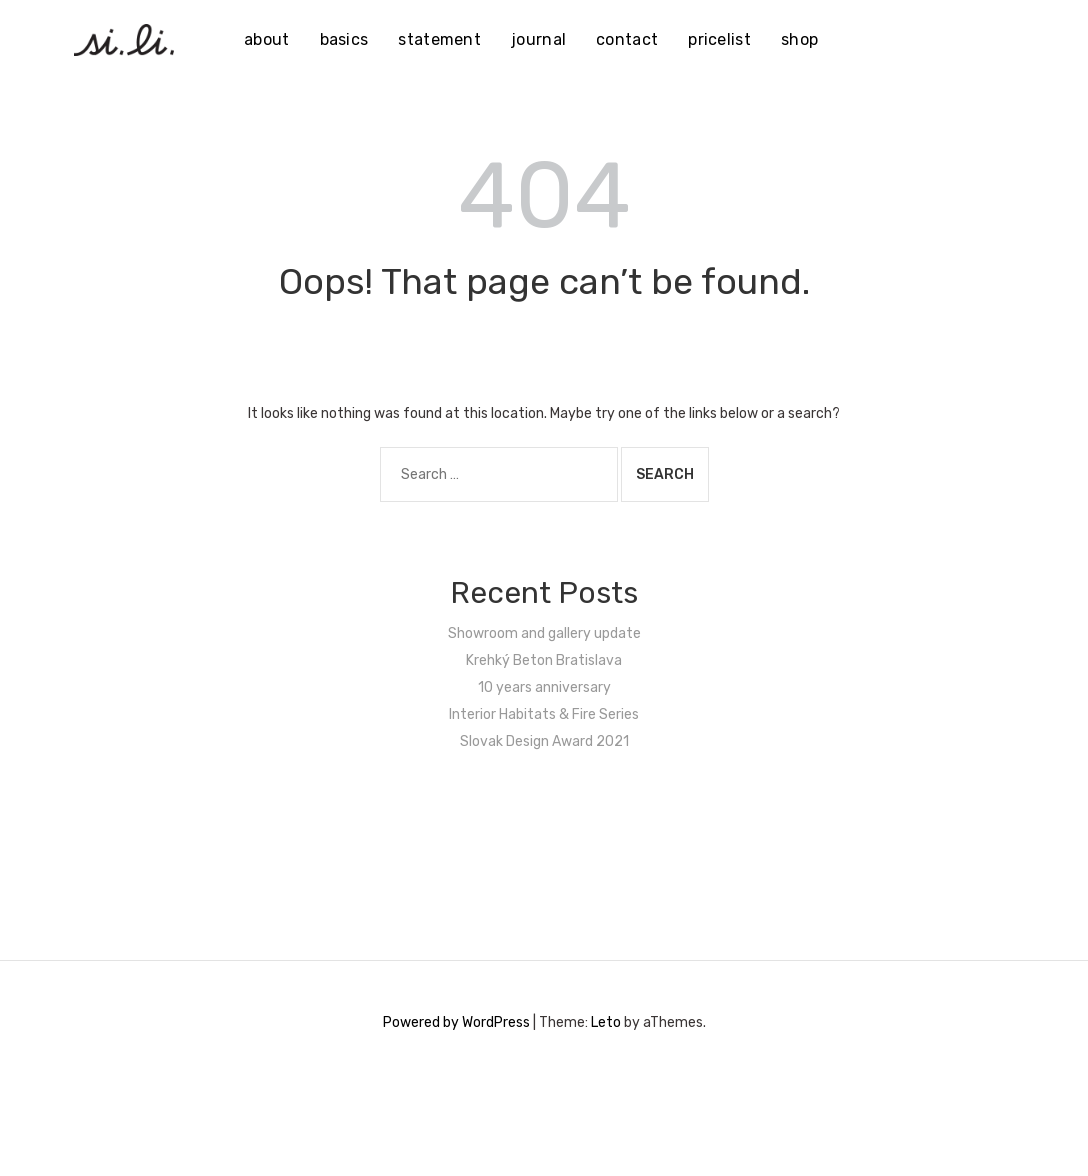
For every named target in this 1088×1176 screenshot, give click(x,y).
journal (538, 39)
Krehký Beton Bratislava (544, 660)
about (267, 39)
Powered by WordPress (456, 1022)
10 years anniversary (544, 687)
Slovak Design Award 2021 (544, 741)
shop (799, 39)
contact (627, 39)
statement (439, 39)
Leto (606, 1022)
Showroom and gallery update (544, 633)
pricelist (719, 39)
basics (344, 39)
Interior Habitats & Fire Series (544, 714)
